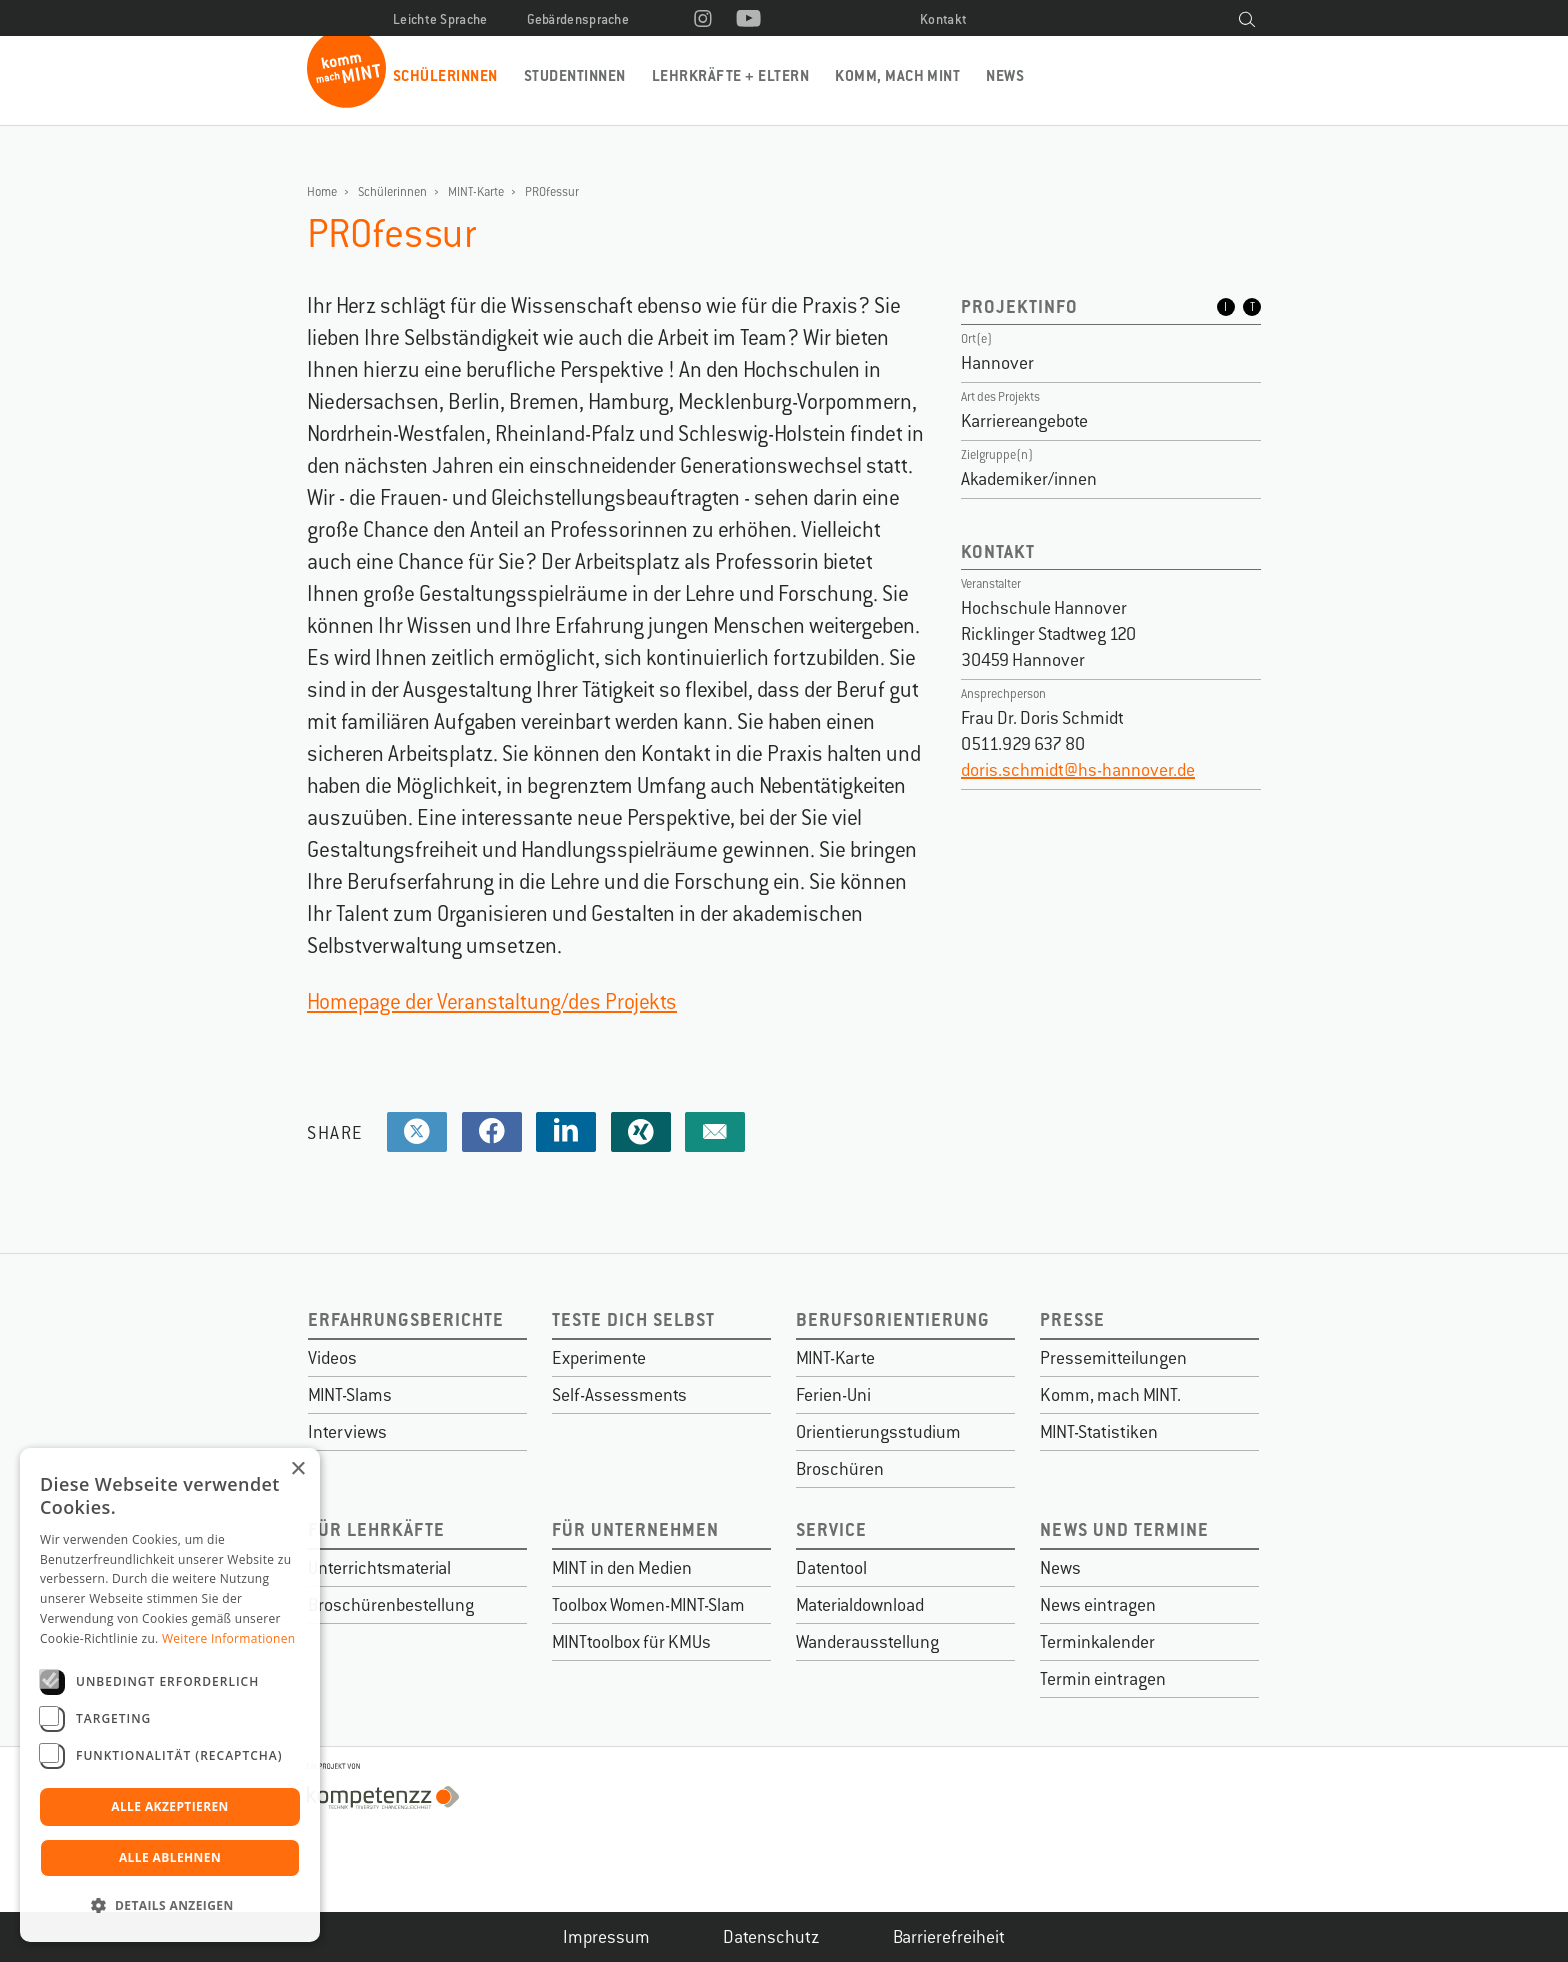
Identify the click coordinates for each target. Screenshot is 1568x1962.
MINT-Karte (476, 192)
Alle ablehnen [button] (170, 1857)
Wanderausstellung (867, 1642)
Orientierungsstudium (878, 1432)
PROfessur (552, 192)
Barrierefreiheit (949, 1937)
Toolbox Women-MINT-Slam (648, 1605)
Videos (332, 1358)
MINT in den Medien (622, 1568)
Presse (1072, 1319)
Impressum (606, 1937)
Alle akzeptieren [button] (170, 1806)
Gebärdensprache (578, 19)
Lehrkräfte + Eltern (730, 75)
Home (322, 192)
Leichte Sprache (440, 19)
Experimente (599, 1358)
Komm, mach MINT (897, 75)
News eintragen (1098, 1605)
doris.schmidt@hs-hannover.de (1078, 770)
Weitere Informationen (229, 1638)
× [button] (297, 1469)
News (1005, 75)
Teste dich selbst (633, 1319)
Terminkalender (1097, 1642)
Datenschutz (771, 1937)
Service (831, 1529)
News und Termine (1124, 1529)
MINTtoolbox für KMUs (631, 1642)
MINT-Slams (350, 1395)
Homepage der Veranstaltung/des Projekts (492, 1001)
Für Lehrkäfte (376, 1529)
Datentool (831, 1568)
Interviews (347, 1432)
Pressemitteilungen (1113, 1358)
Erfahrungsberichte (406, 1319)
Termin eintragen (1103, 1679)
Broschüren (840, 1469)
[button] (170, 1906)
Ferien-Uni (833, 1395)
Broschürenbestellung (391, 1605)
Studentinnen (575, 75)
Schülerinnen (445, 75)
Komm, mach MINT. (1110, 1395)
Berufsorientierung (893, 1319)
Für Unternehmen (635, 1529)
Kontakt (943, 19)
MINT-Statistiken (1099, 1432)
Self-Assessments (619, 1395)
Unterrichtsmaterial (379, 1568)
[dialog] (170, 1695)
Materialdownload (860, 1605)
